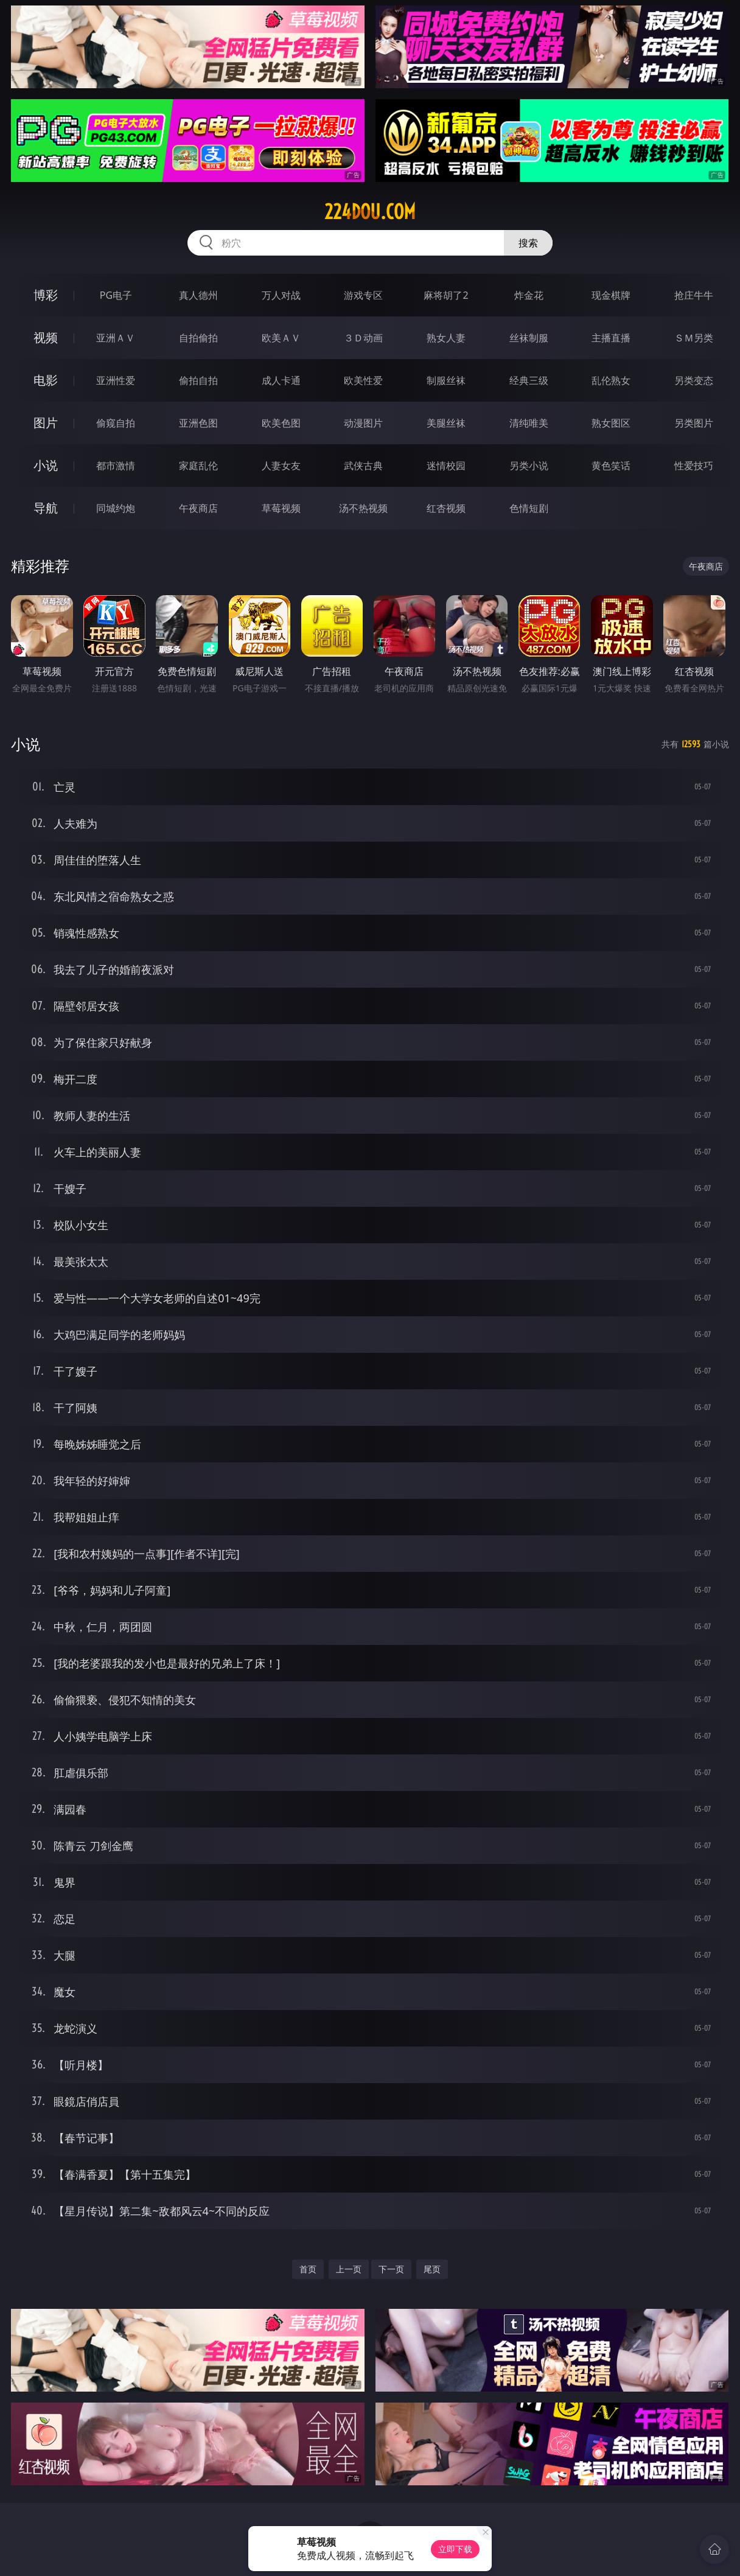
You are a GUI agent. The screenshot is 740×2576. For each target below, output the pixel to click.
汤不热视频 (363, 508)
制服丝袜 (446, 380)
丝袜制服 (528, 337)
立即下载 (455, 2549)
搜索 (528, 243)
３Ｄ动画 (363, 337)
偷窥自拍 (115, 423)
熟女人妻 (446, 337)
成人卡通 (281, 380)
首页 (307, 2269)
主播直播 (611, 337)
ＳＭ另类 (693, 337)
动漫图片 (363, 423)
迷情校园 (446, 465)
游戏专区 (363, 295)
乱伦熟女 (611, 380)
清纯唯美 (528, 423)
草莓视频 (281, 508)
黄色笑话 (611, 465)
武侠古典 (363, 465)
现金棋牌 (611, 295)
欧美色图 (281, 423)
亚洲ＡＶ (115, 337)
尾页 (432, 2269)
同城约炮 (115, 508)
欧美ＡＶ (281, 337)
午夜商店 (198, 508)
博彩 (45, 295)
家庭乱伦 (198, 465)
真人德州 (198, 295)
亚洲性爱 (115, 380)
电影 (45, 380)
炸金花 (528, 295)
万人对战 (281, 295)
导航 (45, 508)
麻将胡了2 (446, 295)
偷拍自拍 (198, 380)
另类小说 (528, 465)
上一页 (348, 2269)
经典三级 (528, 380)
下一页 (391, 2269)
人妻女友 (281, 465)
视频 (45, 337)
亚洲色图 (198, 423)
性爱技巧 (693, 465)
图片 (45, 422)
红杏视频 (446, 508)
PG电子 (116, 295)
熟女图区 (611, 423)
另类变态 (693, 380)
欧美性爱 (363, 380)
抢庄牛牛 (693, 295)
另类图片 (693, 423)
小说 (45, 465)
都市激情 (115, 465)
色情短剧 (528, 508)
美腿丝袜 (446, 423)
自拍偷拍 (198, 337)
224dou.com (370, 212)
